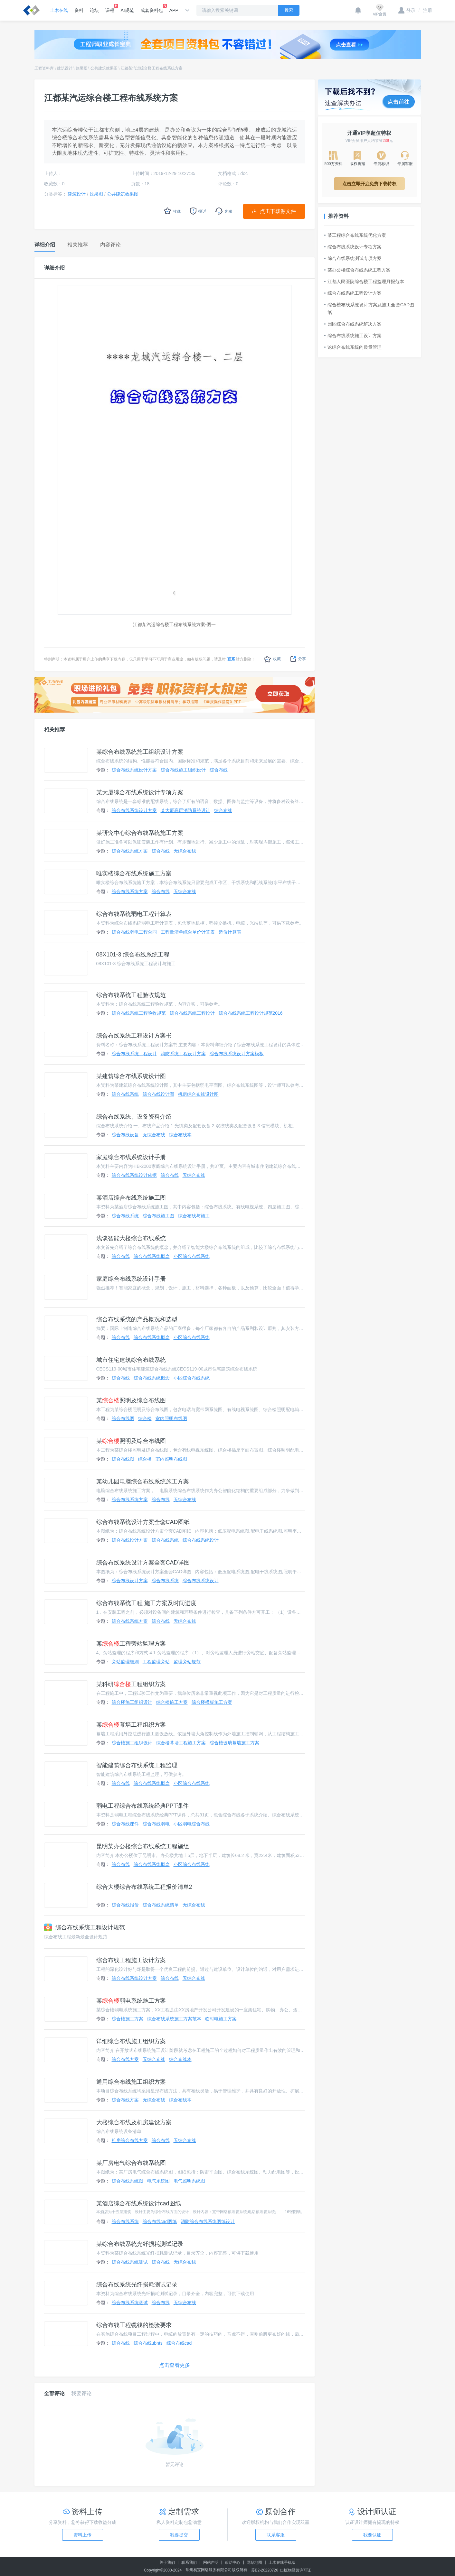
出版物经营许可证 (295, 2570)
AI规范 (127, 10)
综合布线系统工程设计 (192, 1013)
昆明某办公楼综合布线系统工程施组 (142, 1846)
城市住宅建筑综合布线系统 (131, 1360)
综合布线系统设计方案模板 (237, 1053)
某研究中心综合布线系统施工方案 (139, 833)
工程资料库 (44, 68)
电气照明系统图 (189, 2181)
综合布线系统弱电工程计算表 (134, 914)
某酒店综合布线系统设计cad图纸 (138, 2203)
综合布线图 (123, 1418)
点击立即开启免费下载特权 (369, 183)
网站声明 (211, 2562)
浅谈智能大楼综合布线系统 (131, 1238)
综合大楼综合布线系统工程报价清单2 (144, 1887)
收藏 (272, 659)
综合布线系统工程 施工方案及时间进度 (146, 1603)
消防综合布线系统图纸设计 (208, 2221)
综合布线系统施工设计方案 (353, 335)
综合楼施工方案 (172, 1702)
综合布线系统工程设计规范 (84, 1927)
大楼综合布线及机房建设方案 (134, 2122)
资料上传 (82, 2534)
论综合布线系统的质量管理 (353, 347)
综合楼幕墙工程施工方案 (181, 1742)
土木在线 (59, 10)
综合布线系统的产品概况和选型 (136, 1319)
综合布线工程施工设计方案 (131, 1960)
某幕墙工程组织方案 (131, 1725)
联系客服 (276, 2534)
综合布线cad (179, 2343)
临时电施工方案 (221, 2018)
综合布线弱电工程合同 (134, 932)
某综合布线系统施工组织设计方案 (139, 752)
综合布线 (219, 769)
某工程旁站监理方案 (131, 1643)
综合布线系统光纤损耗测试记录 (136, 2284)
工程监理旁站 (156, 1661)
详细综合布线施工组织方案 (131, 2041)
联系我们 (189, 2562)
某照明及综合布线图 (131, 1400)
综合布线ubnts (148, 2343)
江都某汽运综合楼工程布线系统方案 (152, 68)
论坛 (94, 10)
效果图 (81, 68)
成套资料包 (151, 8)
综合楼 (145, 1418)
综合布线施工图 (158, 1215)
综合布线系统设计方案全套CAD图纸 (143, 1522)
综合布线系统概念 (152, 1256)
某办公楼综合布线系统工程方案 (357, 269)
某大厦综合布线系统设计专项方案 (139, 792)
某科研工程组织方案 (131, 1684)
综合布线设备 (125, 1134)
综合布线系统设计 (201, 1540)
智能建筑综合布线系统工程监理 (136, 1765)
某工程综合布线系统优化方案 (355, 235)
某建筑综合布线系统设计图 (131, 1076)
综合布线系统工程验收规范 (131, 995)
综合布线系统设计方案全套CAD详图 (143, 1562)
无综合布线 (185, 851)
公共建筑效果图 (104, 68)
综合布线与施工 (194, 1215)
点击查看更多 (174, 2365)
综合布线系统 (125, 1094)
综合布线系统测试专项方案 (353, 258)
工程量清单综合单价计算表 (188, 932)
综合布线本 (180, 1134)
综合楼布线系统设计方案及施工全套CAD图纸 (369, 308)
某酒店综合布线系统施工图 (131, 1198)
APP (173, 10)
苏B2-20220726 (264, 2570)
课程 (109, 8)
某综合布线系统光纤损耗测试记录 (139, 2244)
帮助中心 (232, 2562)
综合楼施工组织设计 (132, 1702)
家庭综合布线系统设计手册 (131, 1157)
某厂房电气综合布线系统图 (131, 2163)
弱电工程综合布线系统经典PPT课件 (142, 1806)
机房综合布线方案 (130, 2140)
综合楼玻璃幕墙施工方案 (234, 1742)
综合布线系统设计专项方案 (353, 246)
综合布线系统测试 (130, 2262)
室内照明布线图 (171, 1418)
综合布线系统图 (127, 2181)
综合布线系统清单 (161, 1904)
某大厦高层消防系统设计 (185, 810)
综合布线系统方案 (130, 851)
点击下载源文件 (278, 211)
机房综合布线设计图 (198, 1094)
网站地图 (254, 2562)
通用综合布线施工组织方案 (131, 2082)
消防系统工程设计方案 (183, 1053)
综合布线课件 (125, 1823)
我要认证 (372, 2534)
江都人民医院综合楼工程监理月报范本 (364, 281)
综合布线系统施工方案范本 (174, 2018)
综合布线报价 (125, 1904)
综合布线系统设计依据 (134, 1175)
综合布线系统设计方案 (134, 769)
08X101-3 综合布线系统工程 (132, 954)
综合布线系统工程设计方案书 (134, 1035)
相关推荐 (54, 729)
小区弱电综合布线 (192, 1823)
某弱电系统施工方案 (131, 2001)
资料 (78, 10)
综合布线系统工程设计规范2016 (251, 1013)
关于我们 (167, 2562)
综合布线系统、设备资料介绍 (134, 1116)
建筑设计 (64, 68)
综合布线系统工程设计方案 (353, 293)
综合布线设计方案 (130, 1540)
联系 (231, 659)
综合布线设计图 (158, 1094)
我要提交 (179, 2534)
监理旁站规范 (187, 1661)
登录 (406, 10)
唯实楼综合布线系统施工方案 (134, 873)
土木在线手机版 (282, 2562)
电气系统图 (158, 2181)
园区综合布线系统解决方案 (353, 324)
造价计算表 (230, 932)
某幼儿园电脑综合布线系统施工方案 (142, 1481)
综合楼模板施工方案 (212, 1702)
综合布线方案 (125, 2059)
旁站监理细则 (125, 1661)
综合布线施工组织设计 (183, 769)
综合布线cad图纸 (160, 2221)
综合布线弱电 (156, 1823)
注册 (425, 10)
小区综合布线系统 (192, 1256)
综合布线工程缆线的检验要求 (134, 2325)
